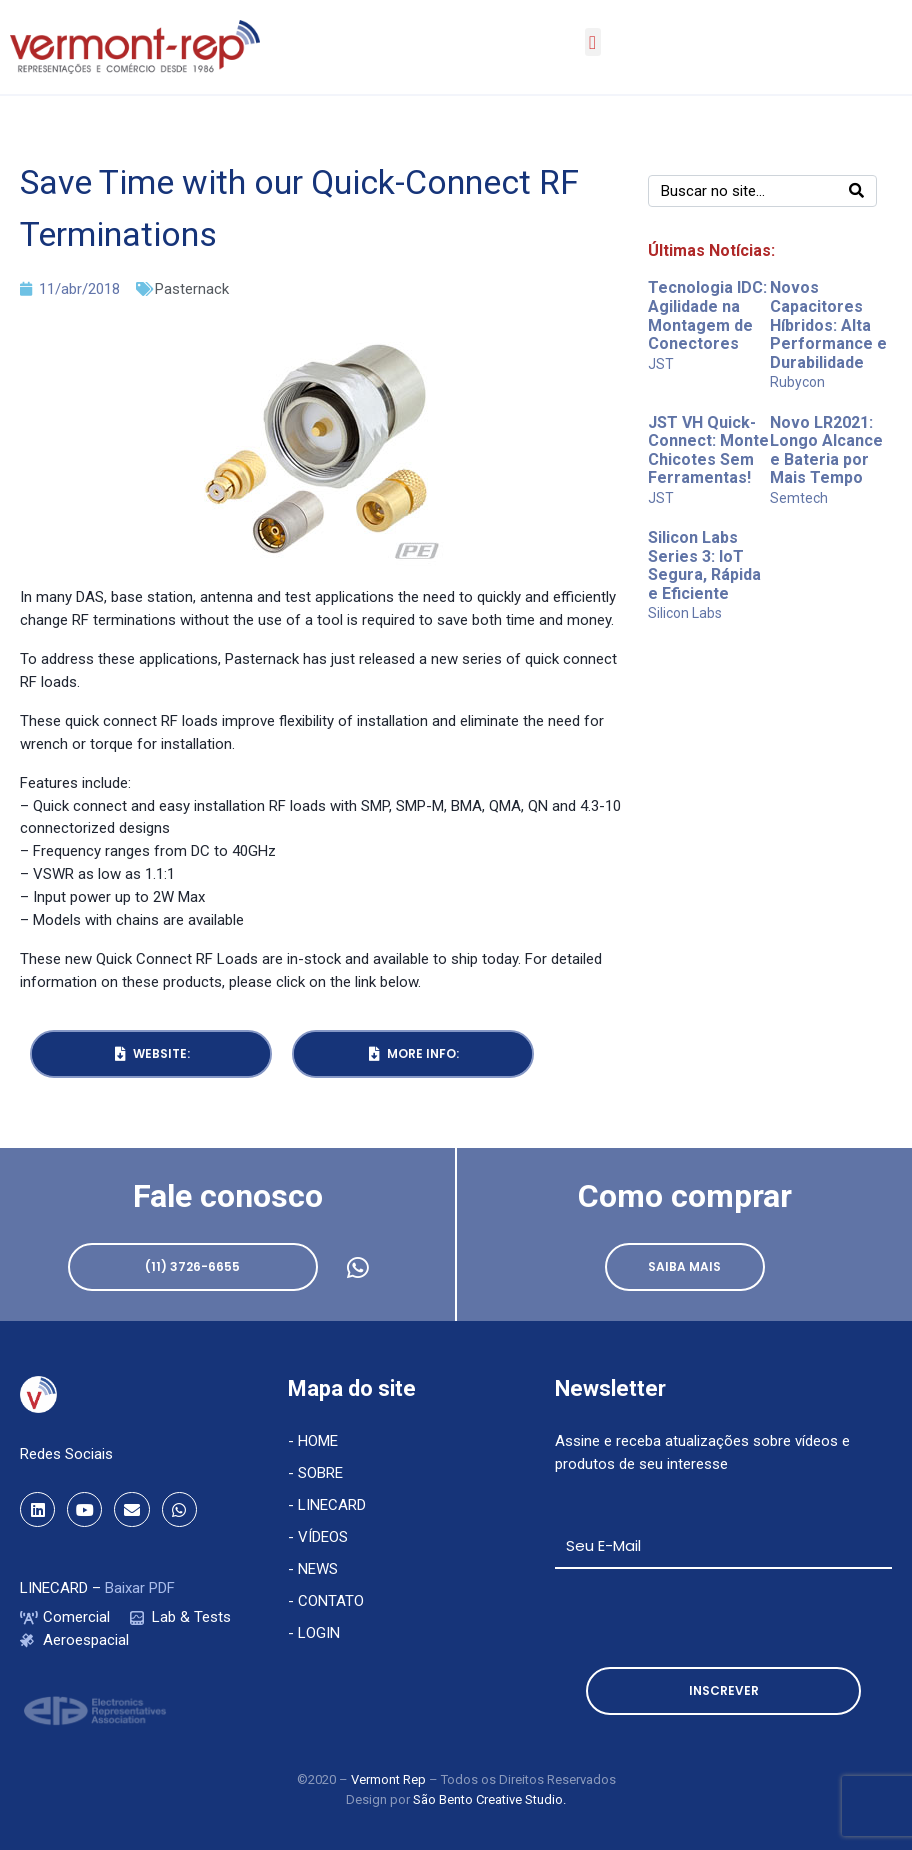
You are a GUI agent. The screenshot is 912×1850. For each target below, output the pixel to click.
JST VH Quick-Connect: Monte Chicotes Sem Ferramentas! (708, 450)
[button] (593, 42)
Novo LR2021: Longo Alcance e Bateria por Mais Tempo (826, 450)
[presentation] (707, 1618)
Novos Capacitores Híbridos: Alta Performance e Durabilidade (828, 324)
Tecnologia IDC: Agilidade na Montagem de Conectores (707, 315)
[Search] (856, 191)
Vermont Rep (390, 1779)
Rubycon (797, 382)
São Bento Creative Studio (488, 1799)
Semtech (799, 498)
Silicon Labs (685, 613)
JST (661, 364)
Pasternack (192, 289)
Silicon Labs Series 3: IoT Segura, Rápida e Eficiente (704, 565)
